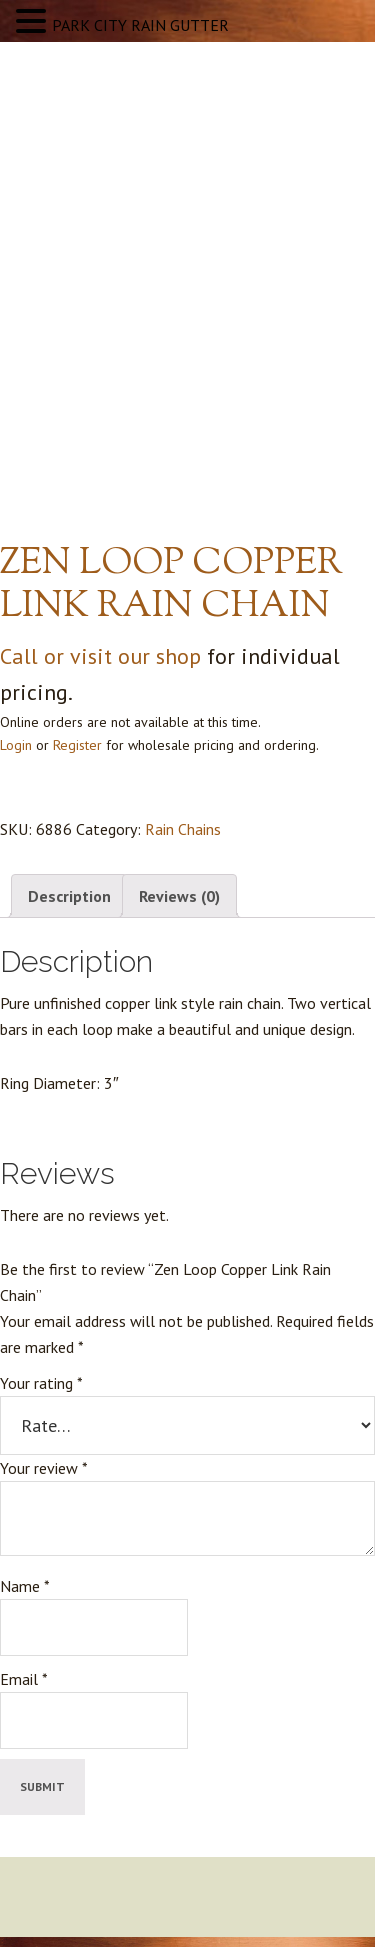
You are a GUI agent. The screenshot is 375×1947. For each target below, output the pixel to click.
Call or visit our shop (100, 656)
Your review (44, 1468)
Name (25, 1586)
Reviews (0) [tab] (179, 896)
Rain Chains (183, 829)
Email (24, 1679)
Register (77, 745)
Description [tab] (69, 896)
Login (16, 745)
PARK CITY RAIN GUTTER (140, 25)
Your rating (41, 1383)
